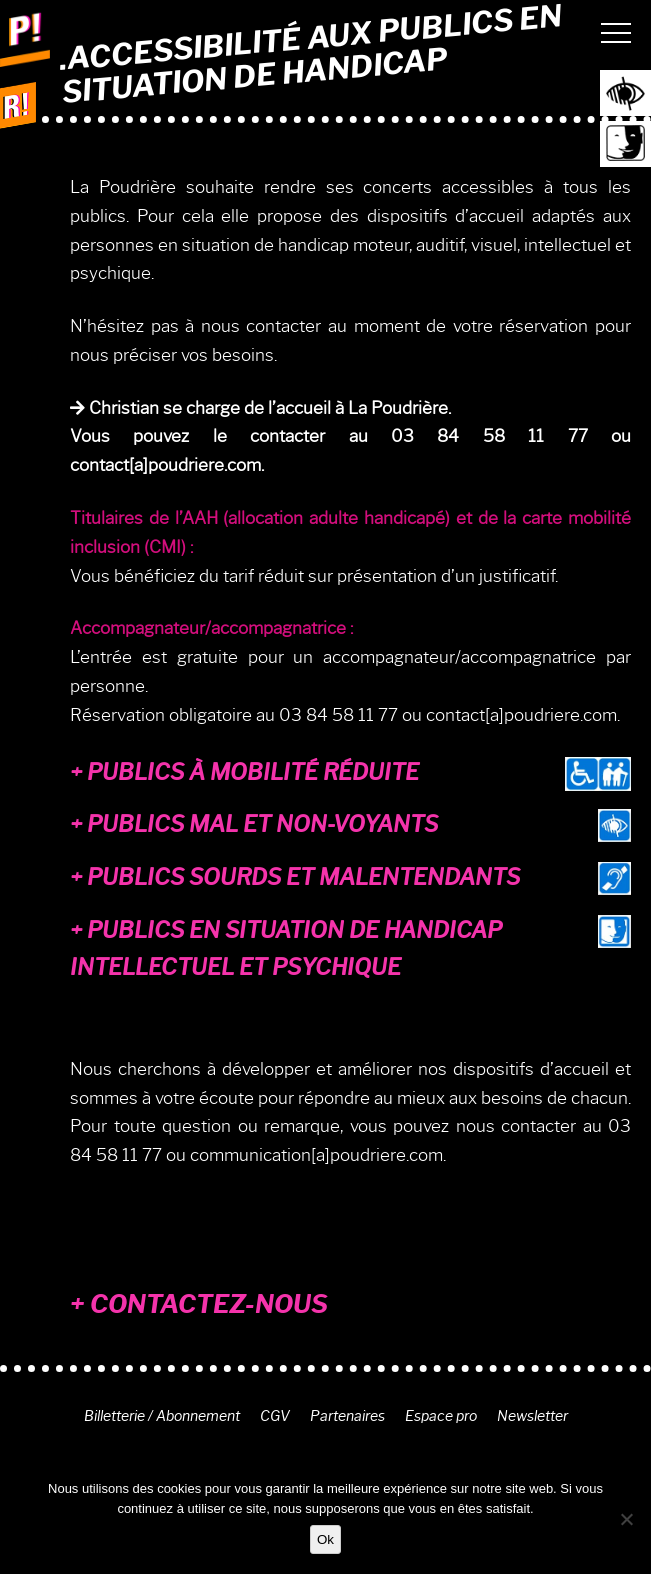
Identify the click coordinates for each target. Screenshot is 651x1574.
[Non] (626, 1519)
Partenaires (347, 1416)
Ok (325, 1539)
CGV (275, 1416)
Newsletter (532, 1416)
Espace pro (441, 1416)
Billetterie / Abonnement (162, 1416)
